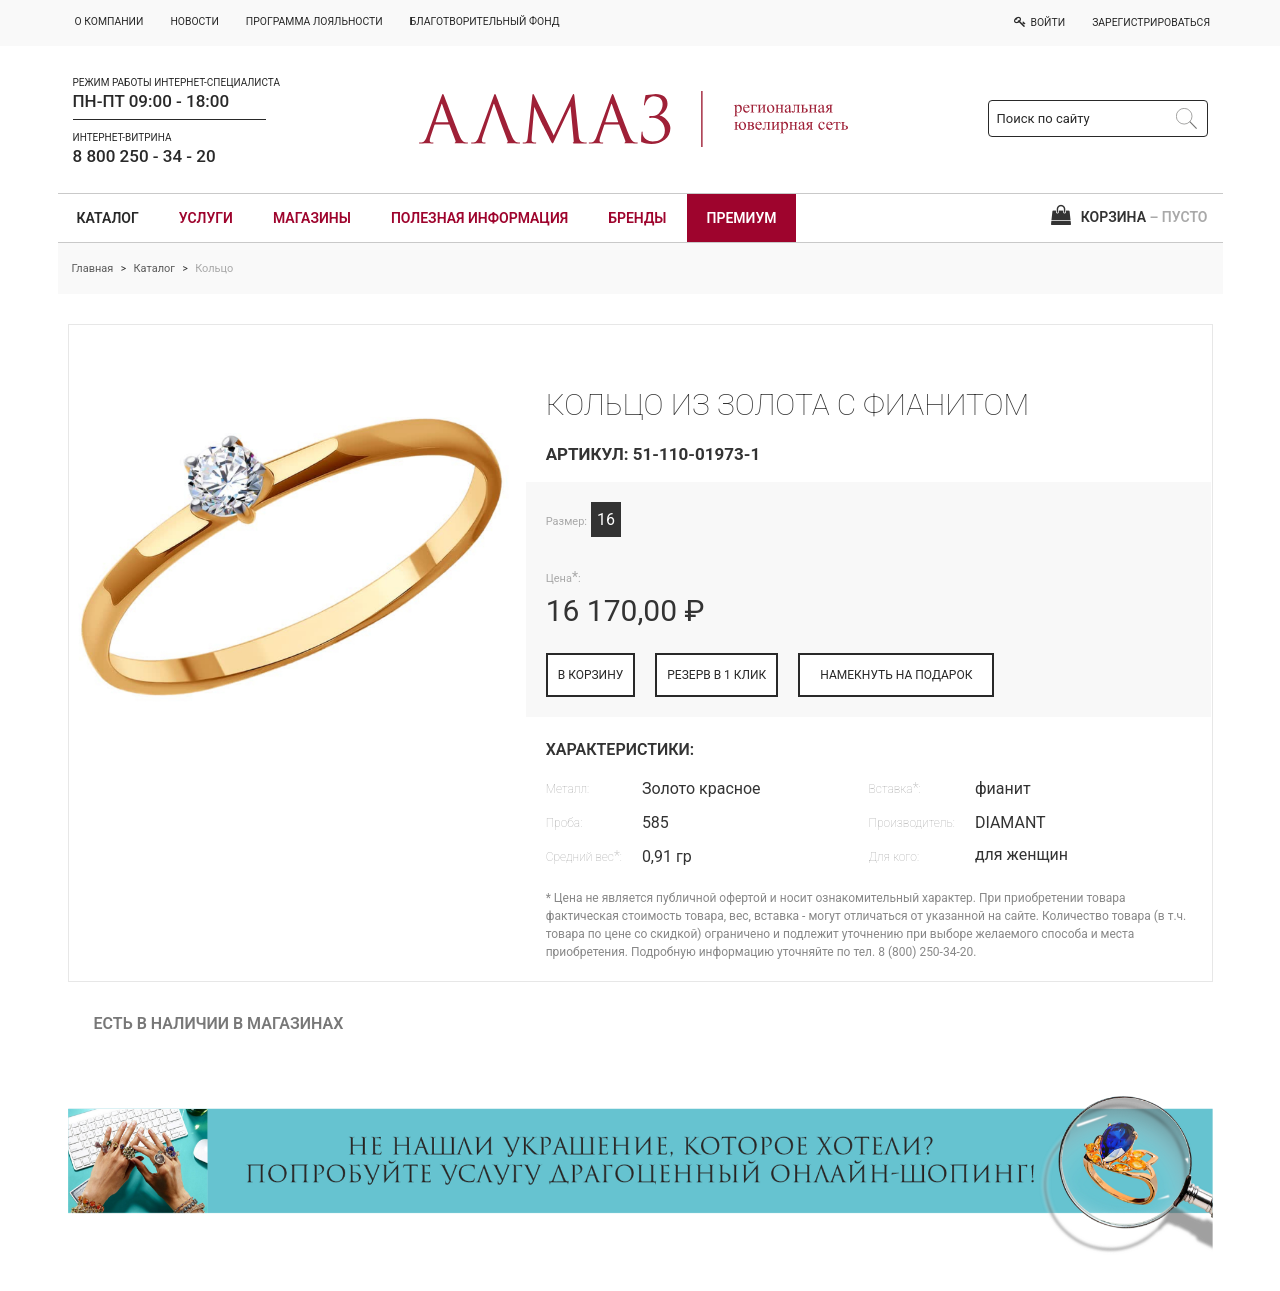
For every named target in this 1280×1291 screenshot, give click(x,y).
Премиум (742, 218)
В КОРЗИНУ (591, 675)
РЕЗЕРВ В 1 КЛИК (716, 675)
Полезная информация (479, 218)
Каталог (108, 218)
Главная (93, 268)
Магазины (312, 218)
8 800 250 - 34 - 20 (144, 156)
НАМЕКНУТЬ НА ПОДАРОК (896, 675)
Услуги (206, 218)
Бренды (637, 218)
